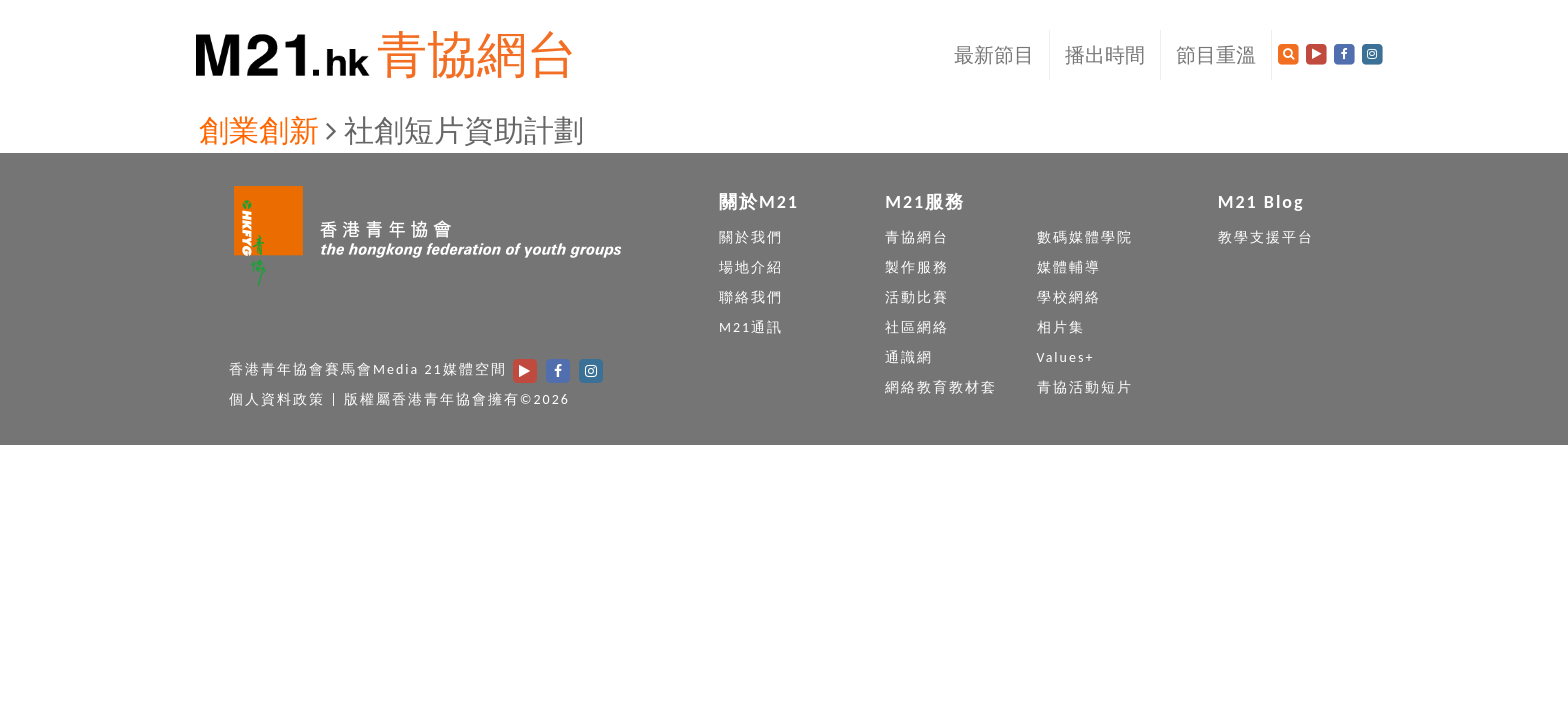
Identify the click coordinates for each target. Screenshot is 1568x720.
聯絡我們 (751, 297)
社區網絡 (917, 327)
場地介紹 (751, 267)
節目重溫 (1216, 55)
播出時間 (1105, 55)
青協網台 (477, 54)
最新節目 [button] (994, 55)
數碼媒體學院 (1085, 237)
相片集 (1061, 327)
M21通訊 (751, 327)
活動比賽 (917, 297)
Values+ (1066, 357)
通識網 (909, 357)
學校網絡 (1069, 297)
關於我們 (751, 237)
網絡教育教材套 (941, 387)
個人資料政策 (277, 399)
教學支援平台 (1266, 237)
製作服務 (917, 267)
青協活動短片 (1085, 387)
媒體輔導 (1069, 267)
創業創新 (259, 130)
